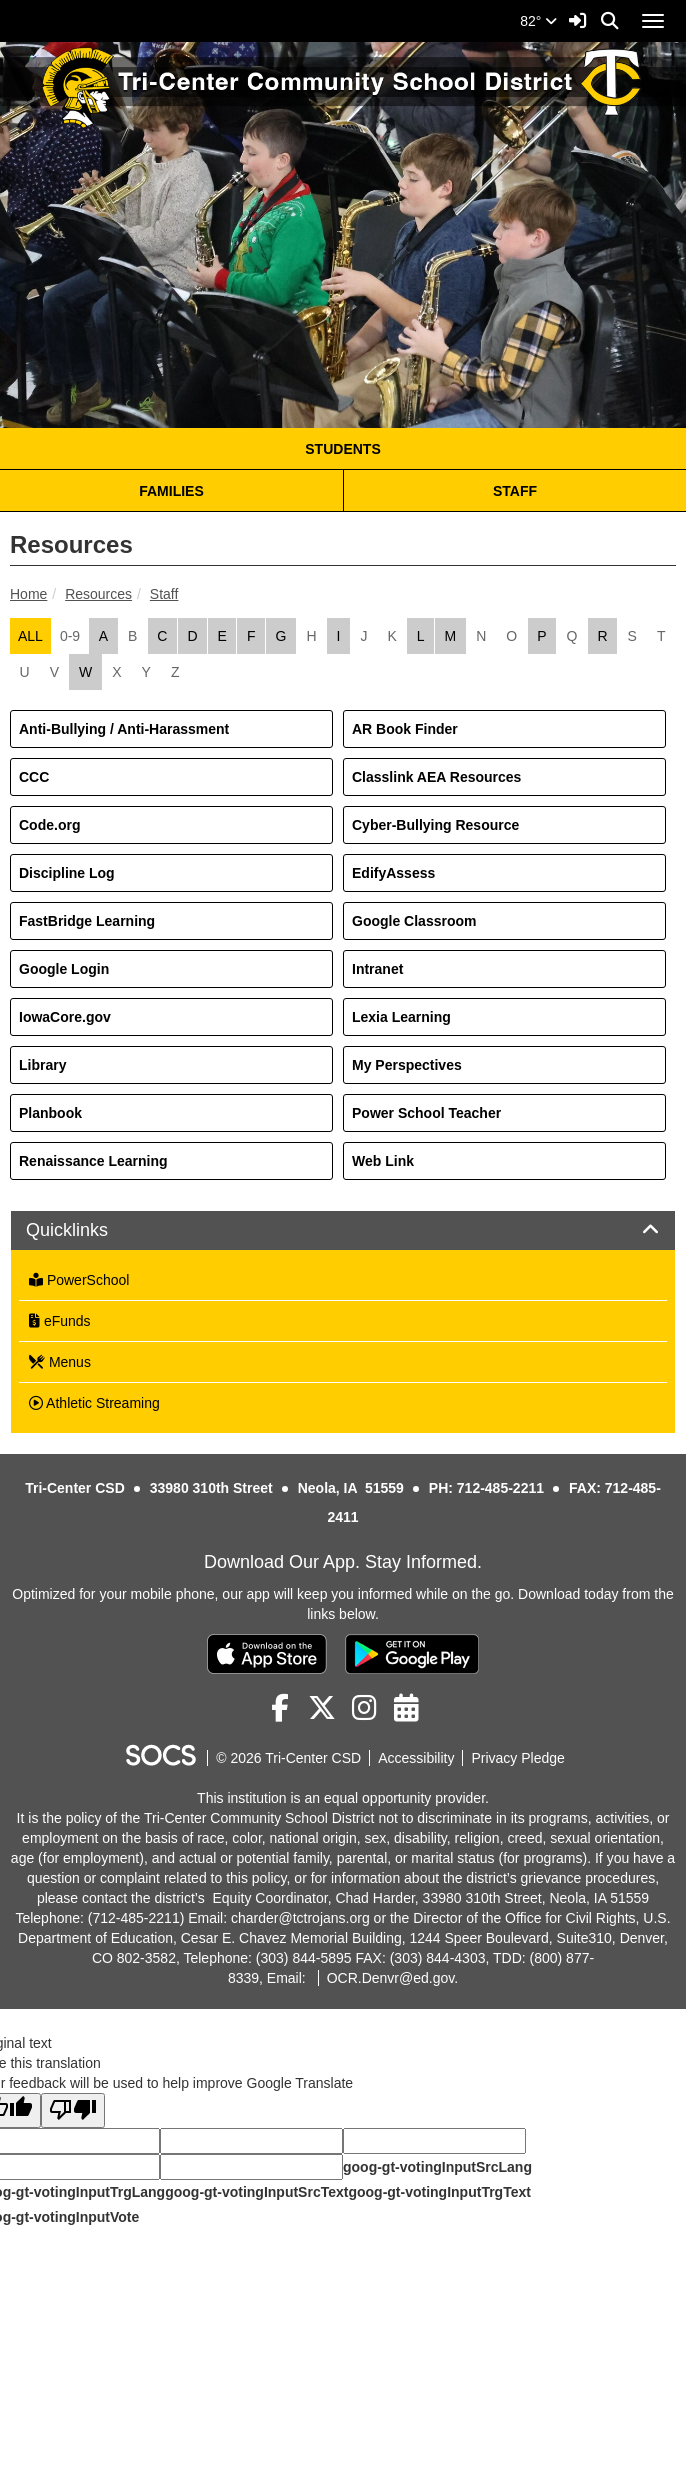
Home (28, 594)
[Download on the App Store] (267, 1654)
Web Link (383, 1161)
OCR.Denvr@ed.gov (391, 1978)
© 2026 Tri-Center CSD (288, 1758)
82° (538, 21)
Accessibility (416, 1758)
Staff (164, 594)
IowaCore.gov (65, 1017)
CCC (34, 777)
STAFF (515, 491)
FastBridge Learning (87, 921)
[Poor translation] (73, 2110)
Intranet (377, 969)
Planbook (50, 1113)
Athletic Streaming (94, 1403)
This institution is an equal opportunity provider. (343, 1798)
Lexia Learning (401, 1017)
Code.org (49, 825)
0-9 (70, 636)
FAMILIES (171, 491)
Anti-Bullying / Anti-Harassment (124, 729)
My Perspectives (407, 1065)
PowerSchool (79, 1280)
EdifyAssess (393, 873)
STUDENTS (342, 449)
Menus (60, 1362)
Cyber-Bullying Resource (435, 825)
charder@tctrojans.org (300, 1918)
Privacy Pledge (517, 1758)
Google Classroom (414, 921)
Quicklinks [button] (89, 1230)
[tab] (343, 1231)
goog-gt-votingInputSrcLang (437, 2167)
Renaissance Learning (93, 1161)
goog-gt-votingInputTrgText (439, 2192)
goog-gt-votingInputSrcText (256, 2192)
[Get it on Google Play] (412, 1654)
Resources (98, 594)
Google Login (64, 969)
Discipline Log (67, 873)
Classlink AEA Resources (436, 777)
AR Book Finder (405, 729)
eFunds (60, 1321)
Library (42, 1065)
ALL (30, 636)
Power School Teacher (426, 1113)
